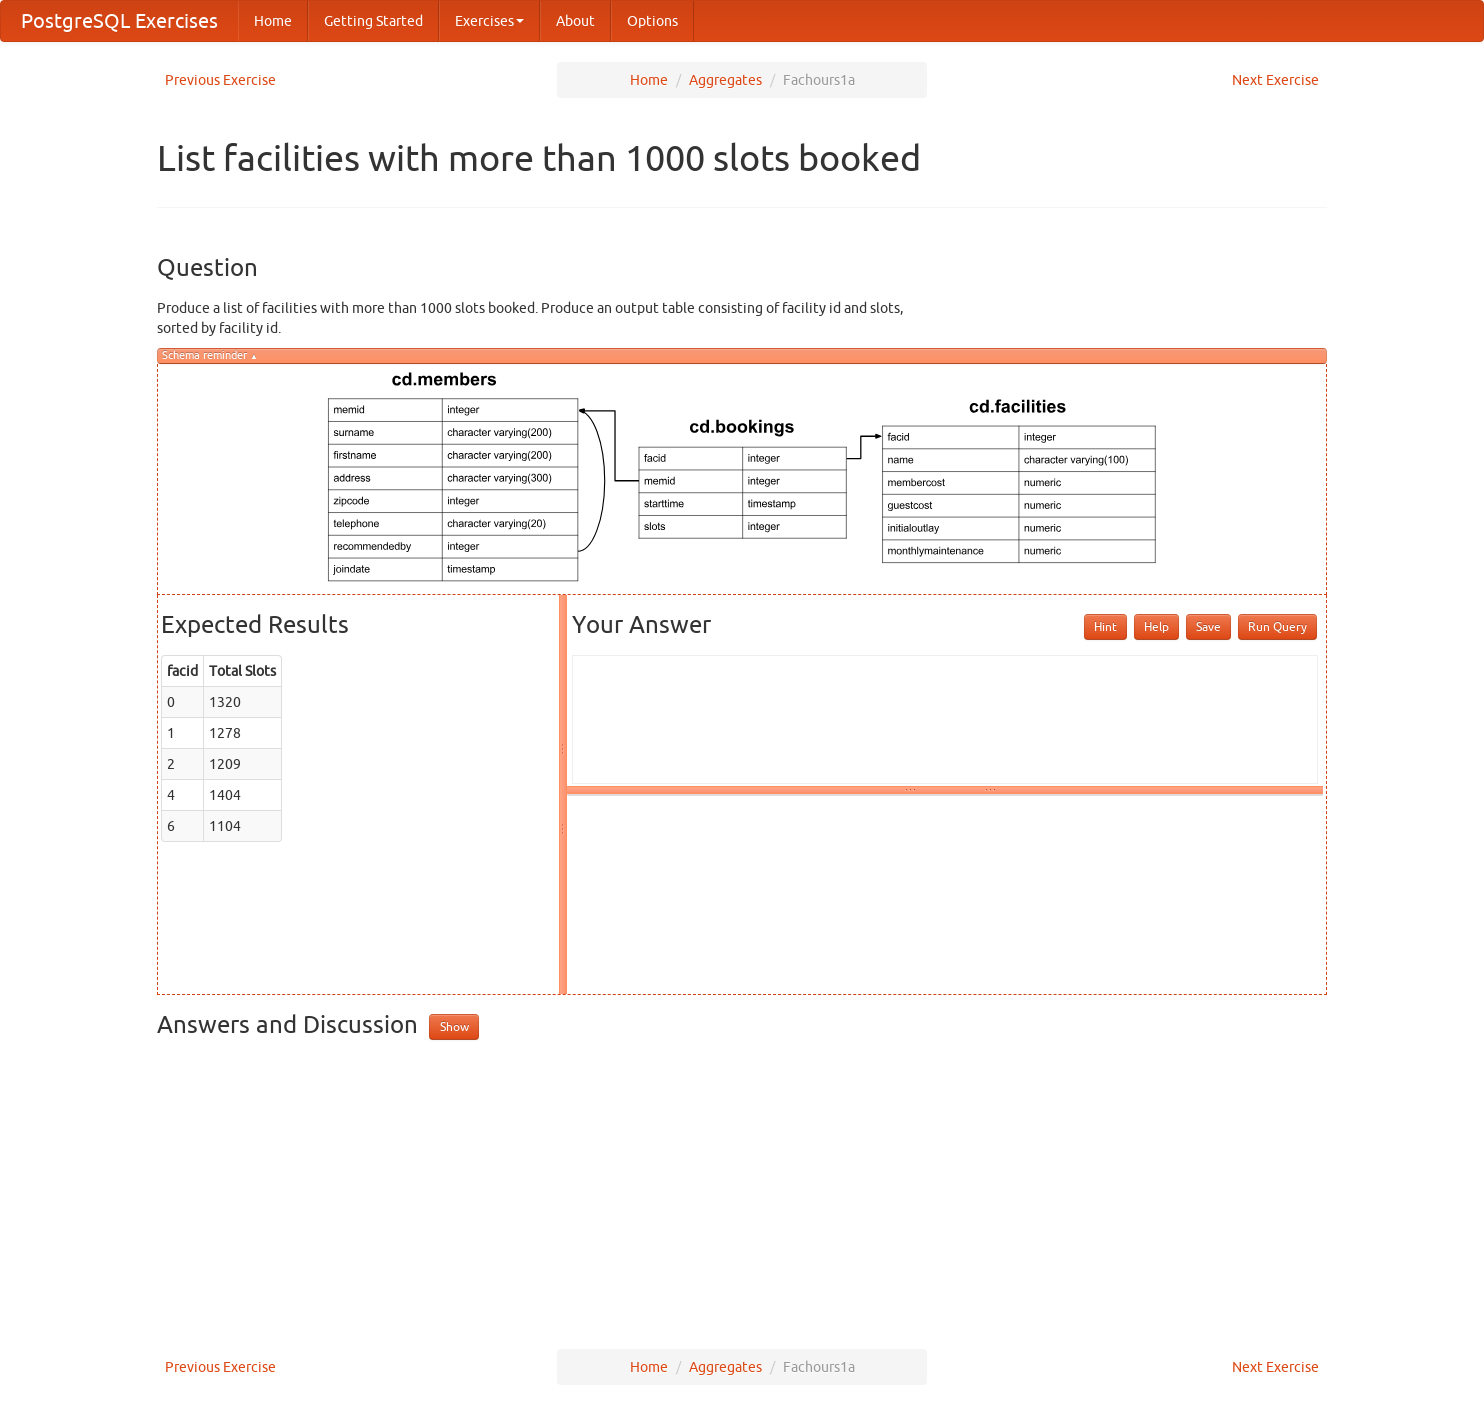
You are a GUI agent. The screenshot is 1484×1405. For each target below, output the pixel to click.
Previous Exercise (220, 80)
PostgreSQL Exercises (119, 20)
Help (1156, 626)
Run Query (1277, 626)
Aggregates (725, 80)
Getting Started (373, 21)
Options (652, 21)
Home (273, 21)
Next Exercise (1275, 80)
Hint (1105, 626)
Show (454, 1026)
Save (1208, 626)
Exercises (489, 21)
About (575, 21)
